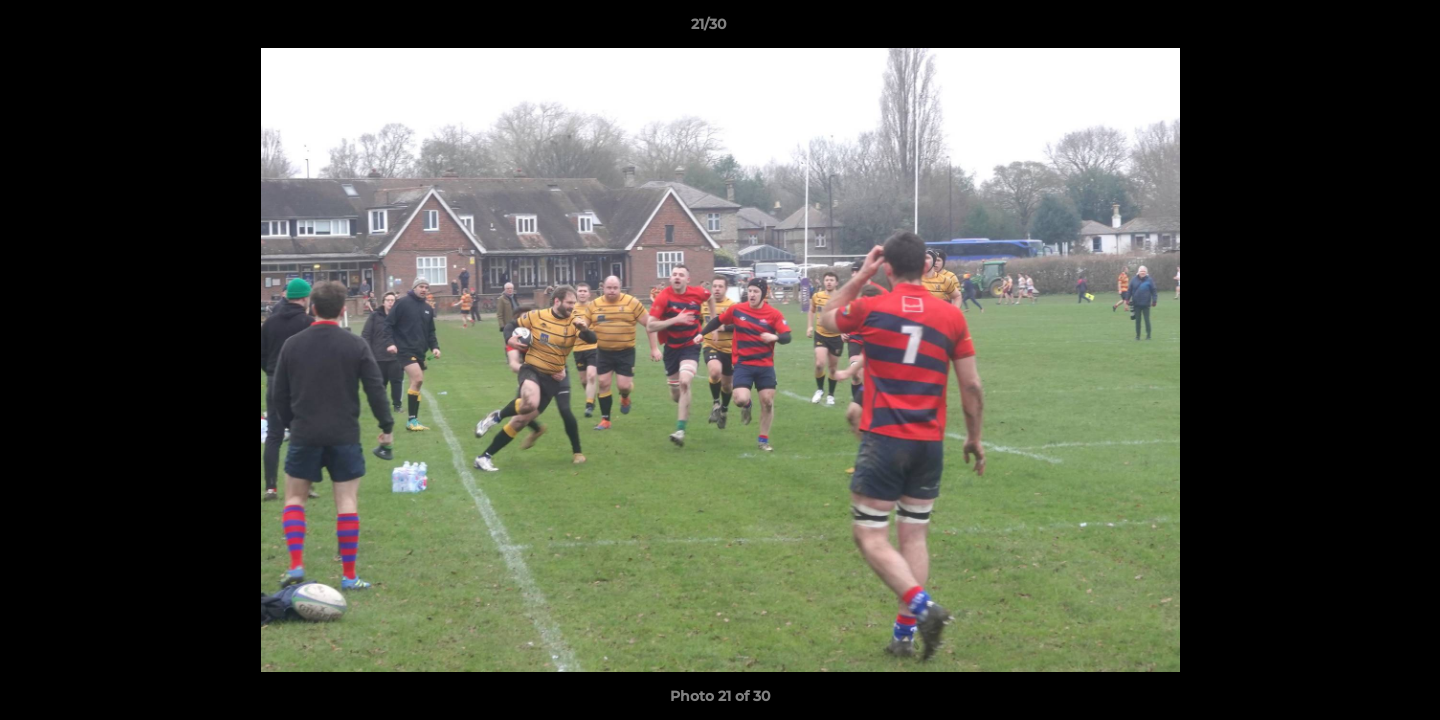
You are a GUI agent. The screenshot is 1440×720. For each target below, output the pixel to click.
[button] (1356, 29)
